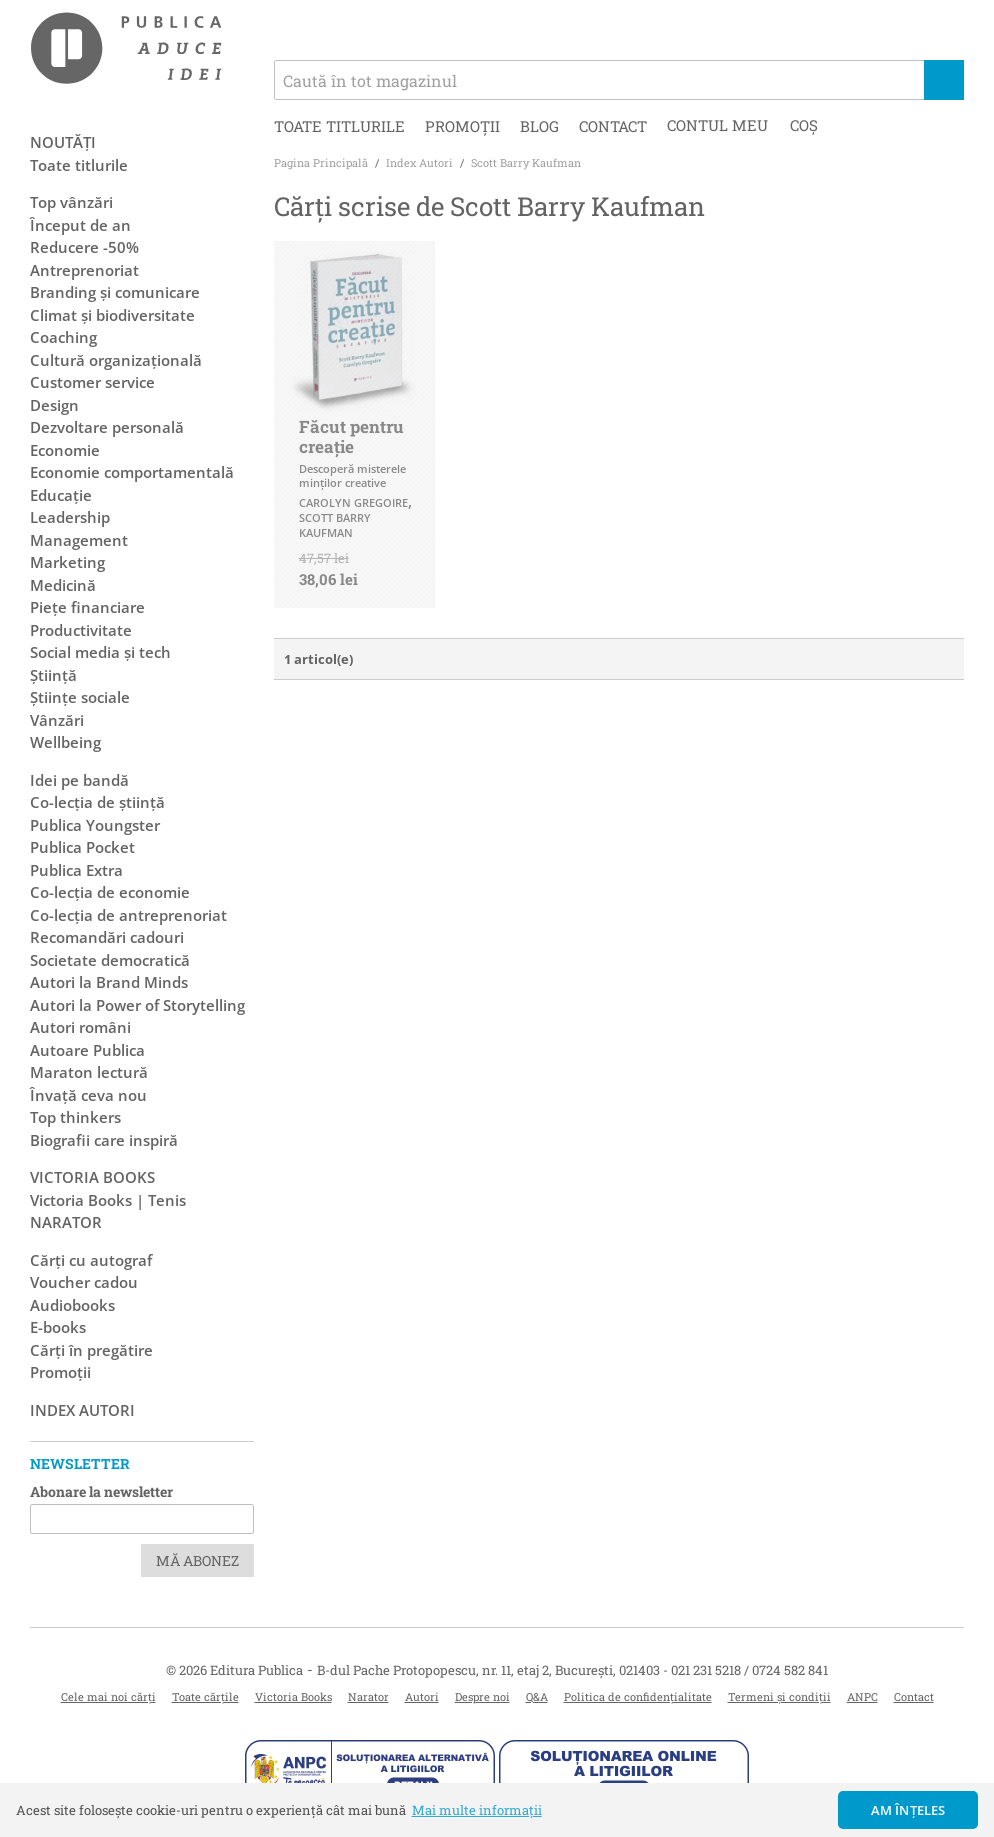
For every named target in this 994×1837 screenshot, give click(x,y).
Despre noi (482, 1696)
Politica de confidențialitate (638, 1696)
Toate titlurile (339, 126)
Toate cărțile (205, 1696)
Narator (368, 1696)
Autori (422, 1696)
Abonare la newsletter (101, 1491)
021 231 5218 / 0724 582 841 (749, 1670)
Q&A (537, 1696)
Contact (613, 126)
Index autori (82, 1410)
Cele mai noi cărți (108, 1696)
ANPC (862, 1696)
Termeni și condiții (779, 1696)
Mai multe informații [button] (477, 1810)
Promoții (462, 126)
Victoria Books (293, 1696)
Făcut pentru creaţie (351, 436)
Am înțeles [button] (908, 1810)
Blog (539, 126)
